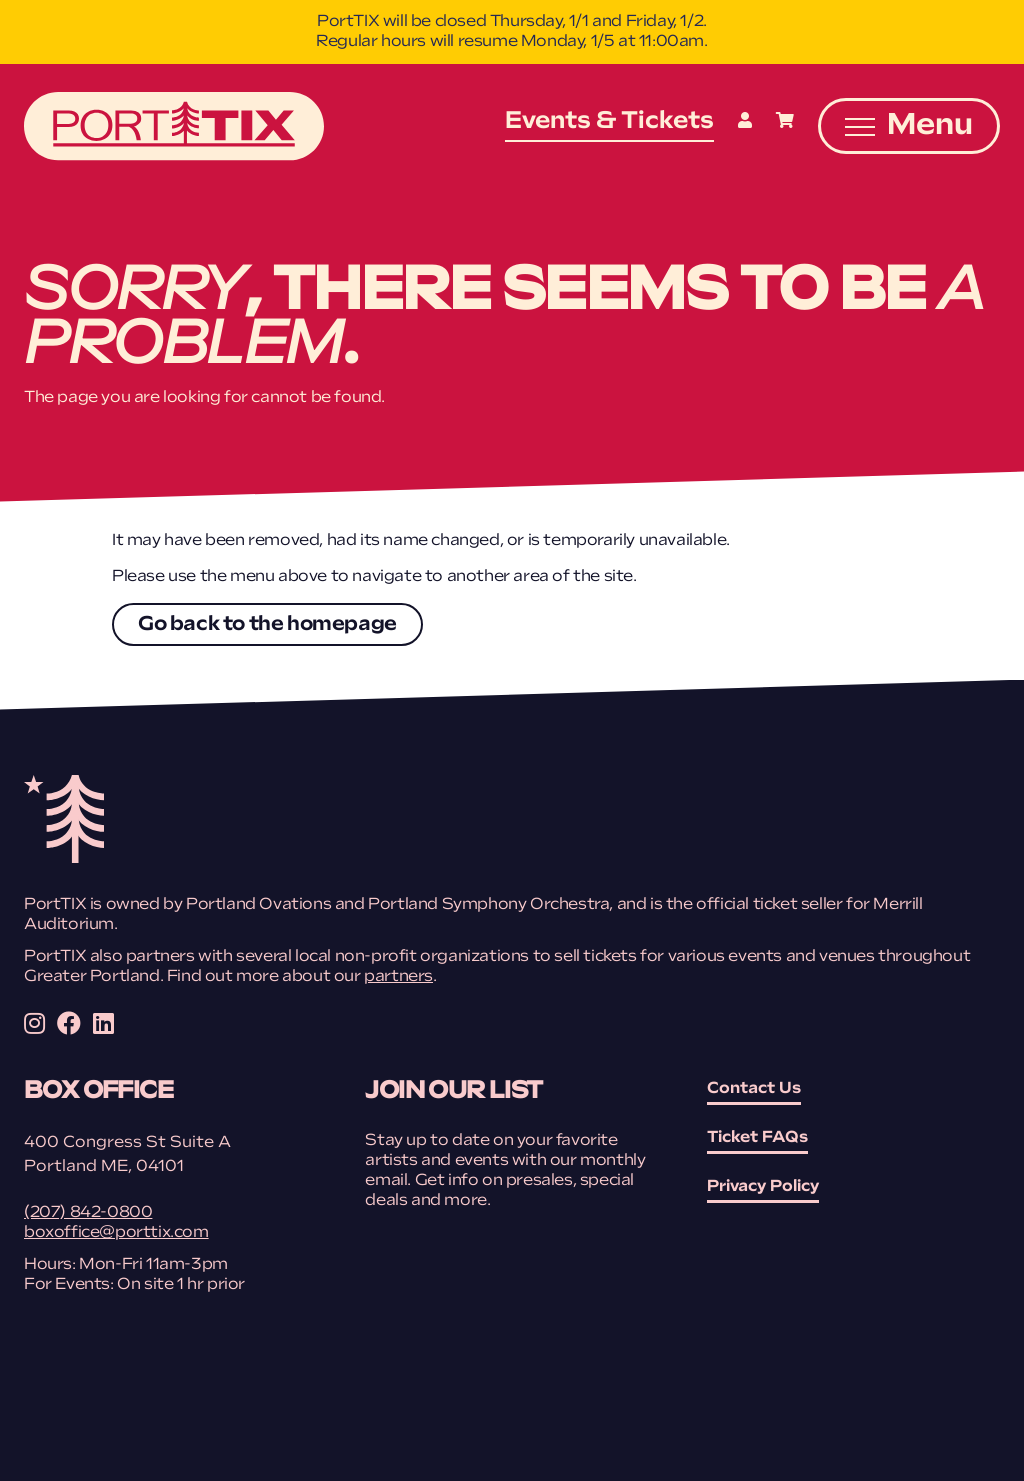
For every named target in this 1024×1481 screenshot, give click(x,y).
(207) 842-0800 (88, 1213)
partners (398, 977)
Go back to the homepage (267, 625)
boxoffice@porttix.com (116, 1233)
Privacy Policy (763, 1187)
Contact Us (754, 1089)
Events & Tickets (609, 122)
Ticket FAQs (757, 1138)
